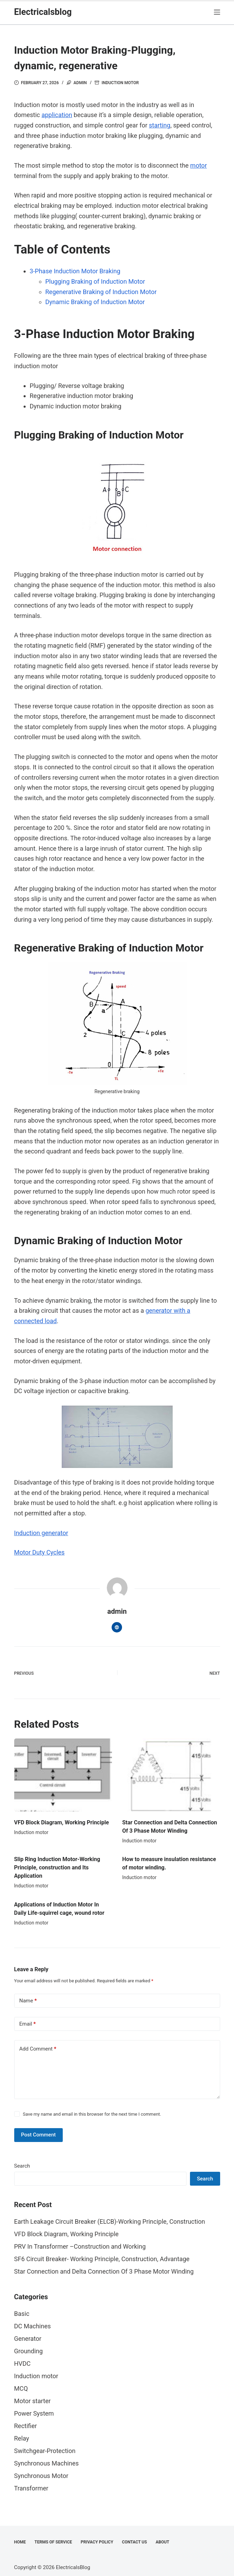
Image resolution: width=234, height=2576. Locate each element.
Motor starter (32, 2401)
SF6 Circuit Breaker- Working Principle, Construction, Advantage (102, 2259)
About (162, 2542)
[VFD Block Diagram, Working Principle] (63, 1775)
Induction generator (41, 1533)
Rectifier (25, 2425)
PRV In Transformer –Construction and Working (80, 2246)
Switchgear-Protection (45, 2450)
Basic (21, 2313)
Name (28, 2001)
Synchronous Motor (41, 2475)
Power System (34, 2413)
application (57, 114)
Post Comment (38, 2135)
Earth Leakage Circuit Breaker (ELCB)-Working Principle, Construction (109, 2221)
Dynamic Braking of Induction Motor (95, 302)
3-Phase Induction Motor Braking (75, 271)
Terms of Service (53, 2542)
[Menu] (217, 12)
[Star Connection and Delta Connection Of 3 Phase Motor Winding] (171, 1775)
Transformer (31, 2488)
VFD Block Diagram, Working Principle (61, 1822)
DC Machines (32, 2326)
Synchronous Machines (46, 2463)
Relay (21, 2438)
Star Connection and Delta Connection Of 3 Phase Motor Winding (104, 2271)
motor (198, 165)
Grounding (28, 2351)
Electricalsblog (43, 12)
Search (22, 2166)
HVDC (22, 2363)
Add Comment (38, 2049)
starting (160, 125)
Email (27, 2024)
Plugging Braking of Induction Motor (95, 281)
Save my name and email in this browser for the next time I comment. (92, 2114)
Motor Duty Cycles (39, 1552)
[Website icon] (117, 1627)
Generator (28, 2338)
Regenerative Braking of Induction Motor (101, 291)
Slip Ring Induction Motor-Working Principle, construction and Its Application (57, 1867)
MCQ (21, 2388)
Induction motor (120, 82)
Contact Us (134, 2542)
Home (20, 2542)
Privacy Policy (97, 2542)
